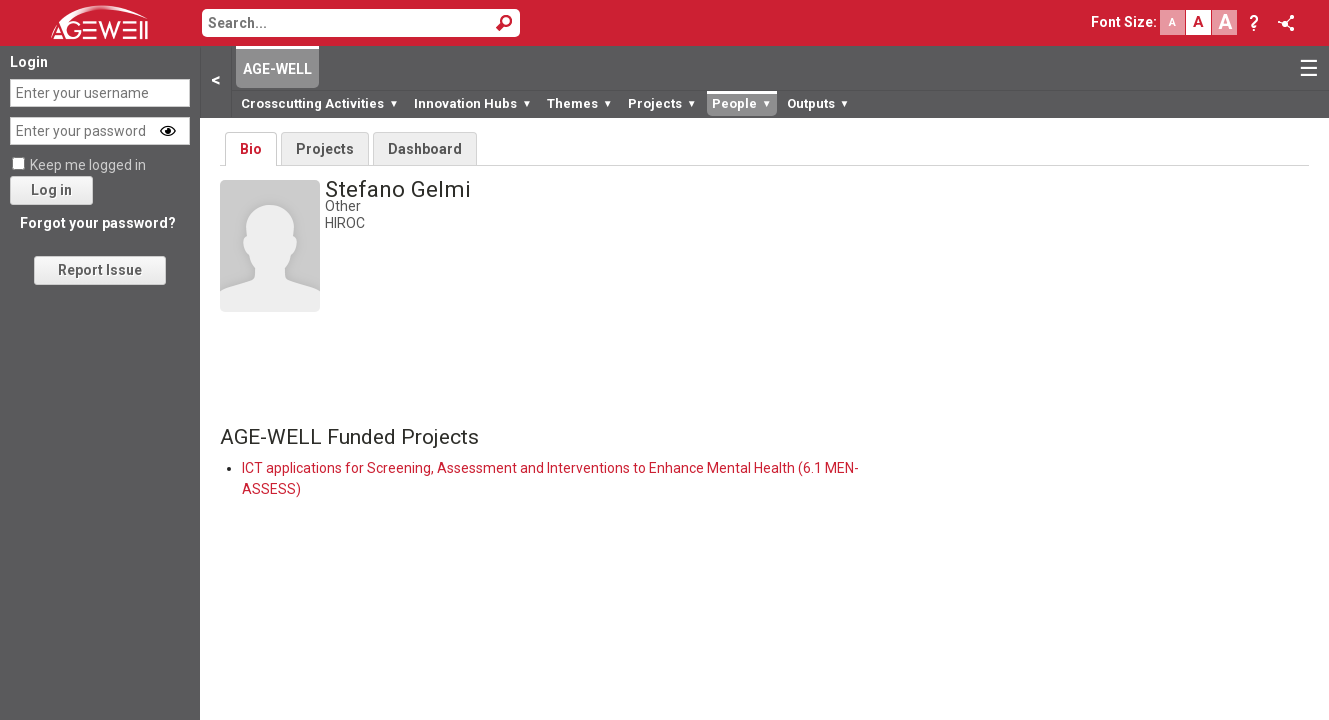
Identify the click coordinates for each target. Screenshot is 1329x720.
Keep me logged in (88, 165)
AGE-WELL (277, 69)
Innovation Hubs (473, 103)
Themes (580, 103)
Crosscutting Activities (320, 103)
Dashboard (425, 149)
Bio (251, 149)
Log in (51, 190)
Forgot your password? (98, 223)
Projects (662, 103)
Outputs (818, 103)
